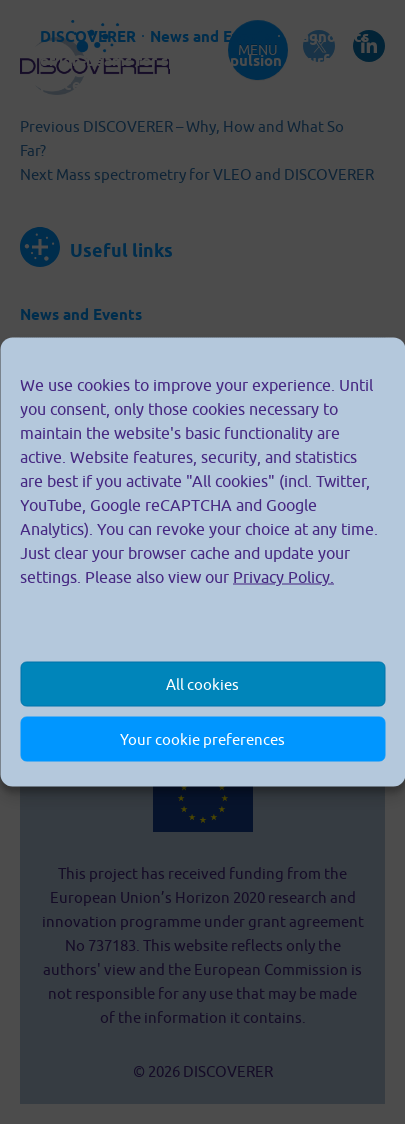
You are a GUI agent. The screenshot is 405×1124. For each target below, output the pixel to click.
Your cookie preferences (202, 738)
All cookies (202, 683)
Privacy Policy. (283, 577)
